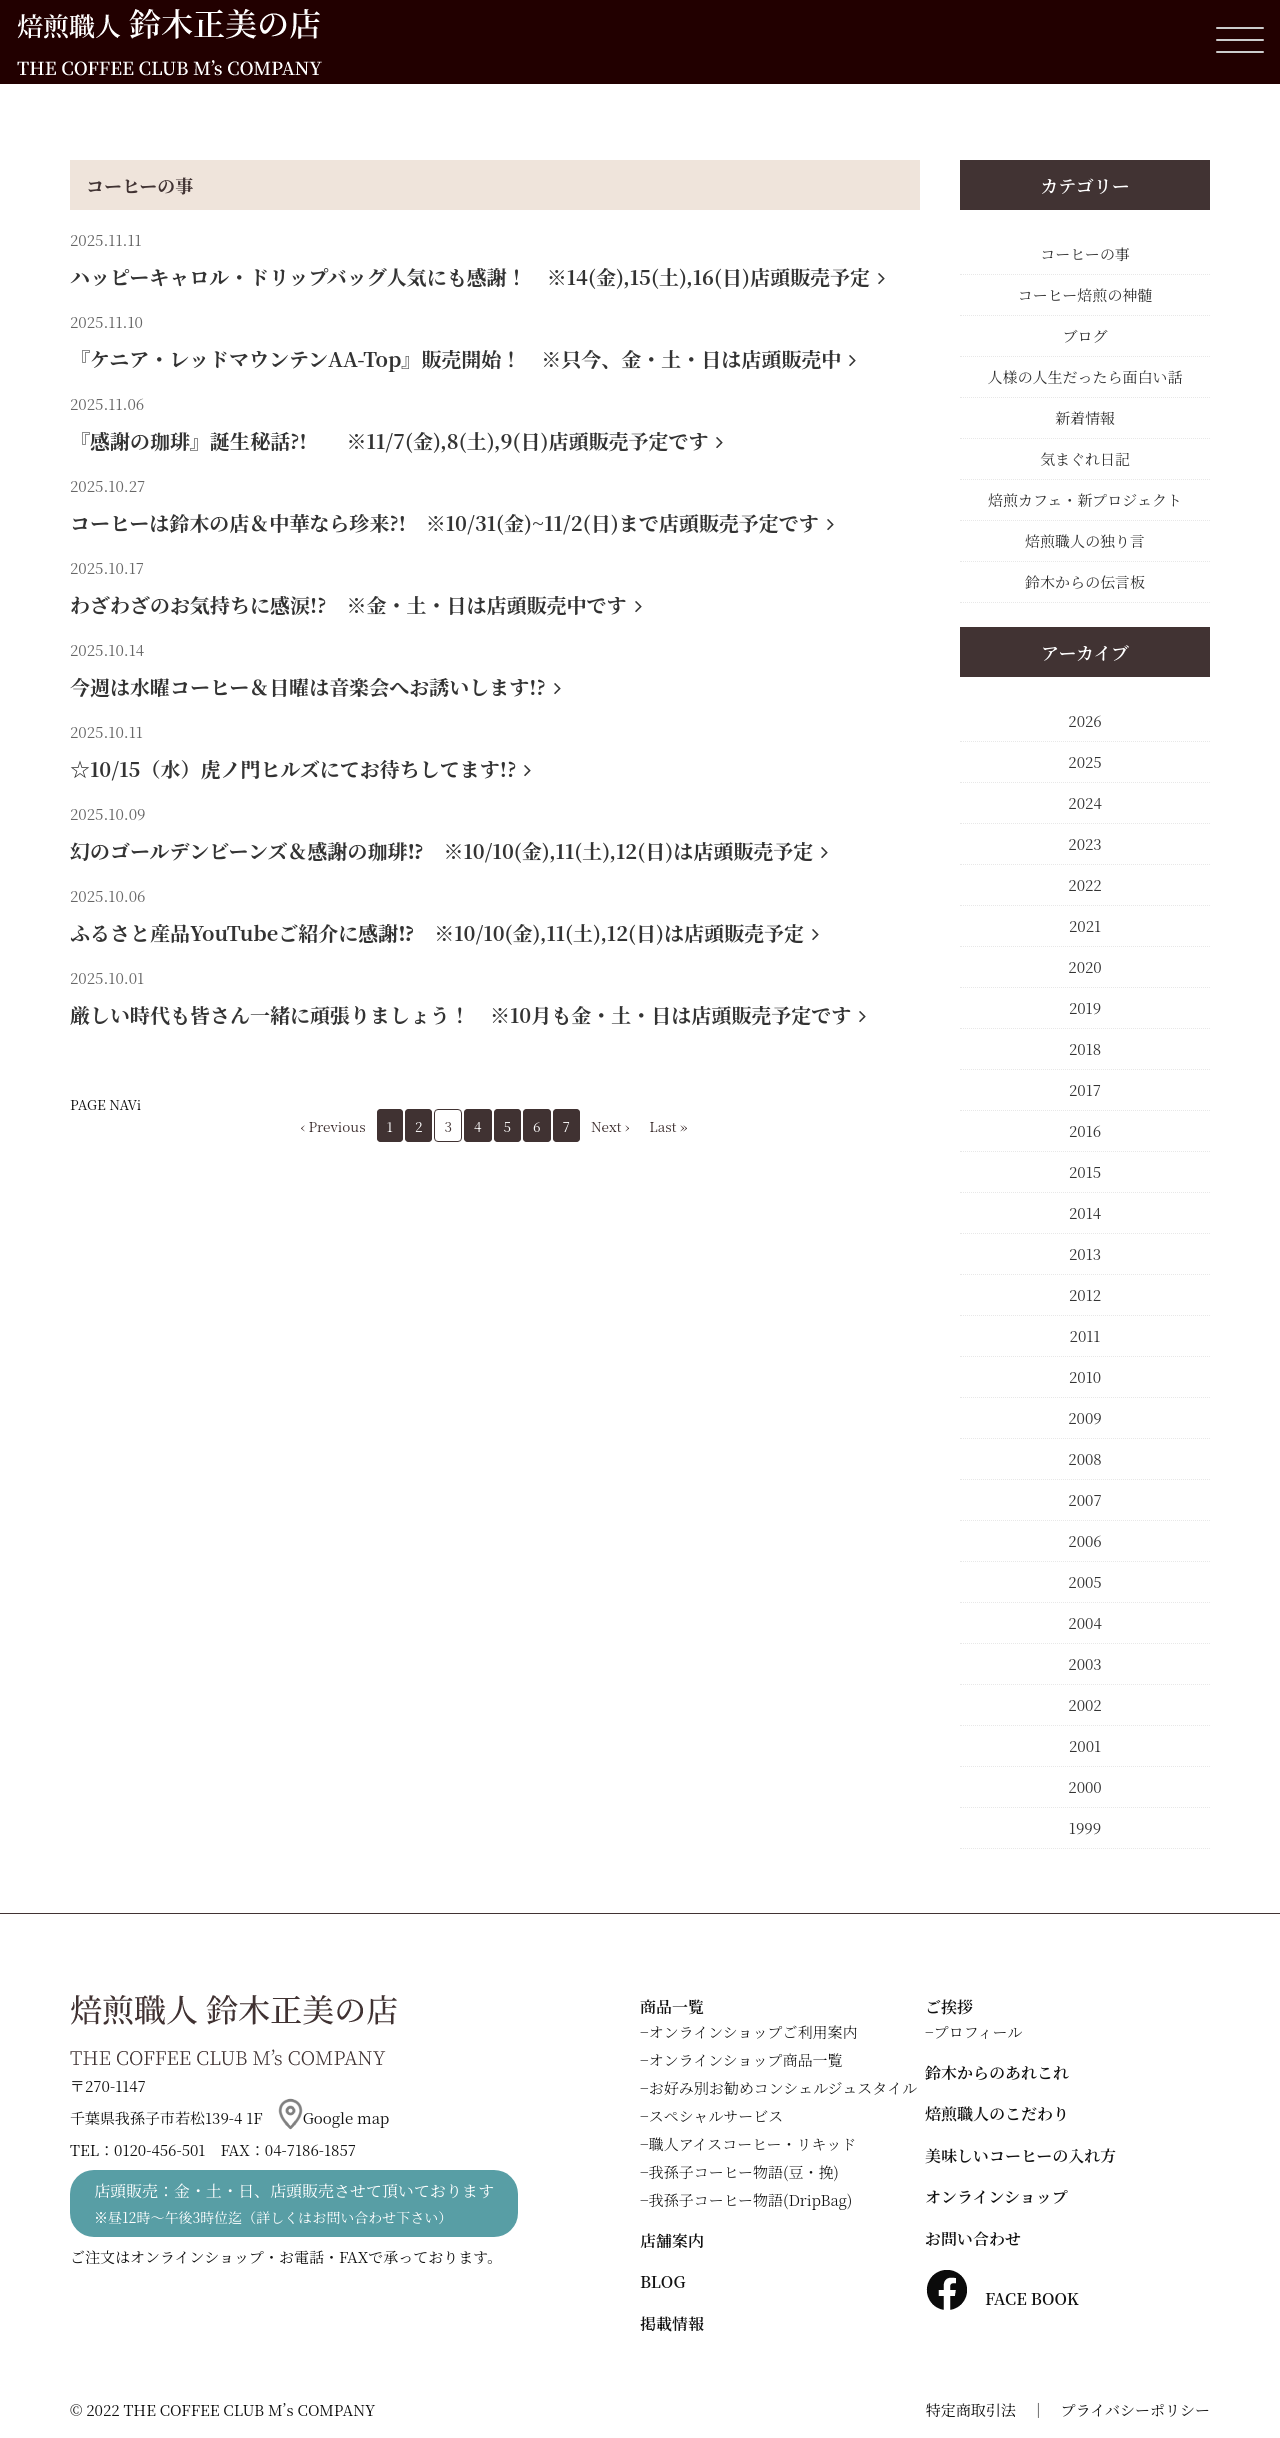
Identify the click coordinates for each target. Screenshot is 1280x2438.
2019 (1085, 1007)
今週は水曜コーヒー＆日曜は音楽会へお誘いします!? (315, 686)
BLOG (662, 2281)
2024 (1084, 802)
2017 (1085, 1089)
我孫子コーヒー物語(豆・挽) (744, 2171)
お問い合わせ (973, 2238)
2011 (1085, 1335)
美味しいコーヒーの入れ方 (1020, 2155)
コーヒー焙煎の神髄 (1085, 294)
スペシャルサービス (716, 2115)
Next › (610, 1126)
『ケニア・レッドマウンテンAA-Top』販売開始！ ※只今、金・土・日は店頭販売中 (463, 358)
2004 (1084, 1622)
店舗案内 (672, 2240)
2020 (1084, 966)
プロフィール (978, 2031)
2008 (1084, 1458)
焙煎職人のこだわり (997, 2113)
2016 (1085, 1130)
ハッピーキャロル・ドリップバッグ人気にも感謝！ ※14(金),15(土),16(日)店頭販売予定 (477, 276)
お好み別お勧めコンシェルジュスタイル (783, 2087)
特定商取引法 (971, 2409)
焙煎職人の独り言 (1085, 540)
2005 (1084, 1581)
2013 (1085, 1253)
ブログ (1084, 335)
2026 (1084, 720)
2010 (1085, 1376)
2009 (1085, 1417)
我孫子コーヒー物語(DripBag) (751, 2199)
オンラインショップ (996, 2196)
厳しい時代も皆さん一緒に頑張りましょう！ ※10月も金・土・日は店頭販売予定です (468, 1014)
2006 (1084, 1540)
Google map (334, 2117)
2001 (1085, 1745)
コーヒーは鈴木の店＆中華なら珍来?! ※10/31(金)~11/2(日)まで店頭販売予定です (452, 522)
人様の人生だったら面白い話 (1084, 376)
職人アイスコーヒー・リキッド (753, 2143)
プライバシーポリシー (1135, 2409)
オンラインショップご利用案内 (753, 2031)
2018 (1085, 1048)
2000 (1084, 1786)
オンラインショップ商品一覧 (746, 2059)
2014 (1085, 1212)
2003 (1084, 1663)
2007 (1084, 1499)
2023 (1084, 843)
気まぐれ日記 (1085, 458)
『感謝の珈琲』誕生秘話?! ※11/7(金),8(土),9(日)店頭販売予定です (396, 440)
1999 (1085, 1827)
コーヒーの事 (139, 185)
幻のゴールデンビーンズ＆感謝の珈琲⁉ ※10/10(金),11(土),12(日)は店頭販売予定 (449, 850)
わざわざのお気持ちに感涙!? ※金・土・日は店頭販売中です (356, 604)
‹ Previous (333, 1126)
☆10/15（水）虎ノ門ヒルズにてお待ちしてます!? (300, 768)
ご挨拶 (949, 2006)
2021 (1085, 925)
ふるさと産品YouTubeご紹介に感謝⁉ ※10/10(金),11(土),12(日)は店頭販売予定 (444, 932)
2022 (1084, 884)
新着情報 (1085, 417)
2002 (1084, 1704)
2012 (1085, 1294)
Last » (668, 1126)
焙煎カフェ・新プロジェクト (1085, 499)
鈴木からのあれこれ (997, 2072)
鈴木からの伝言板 (1085, 581)
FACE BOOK (1002, 2298)
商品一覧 (672, 2006)
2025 (1084, 761)
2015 (1085, 1171)
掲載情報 (672, 2323)
